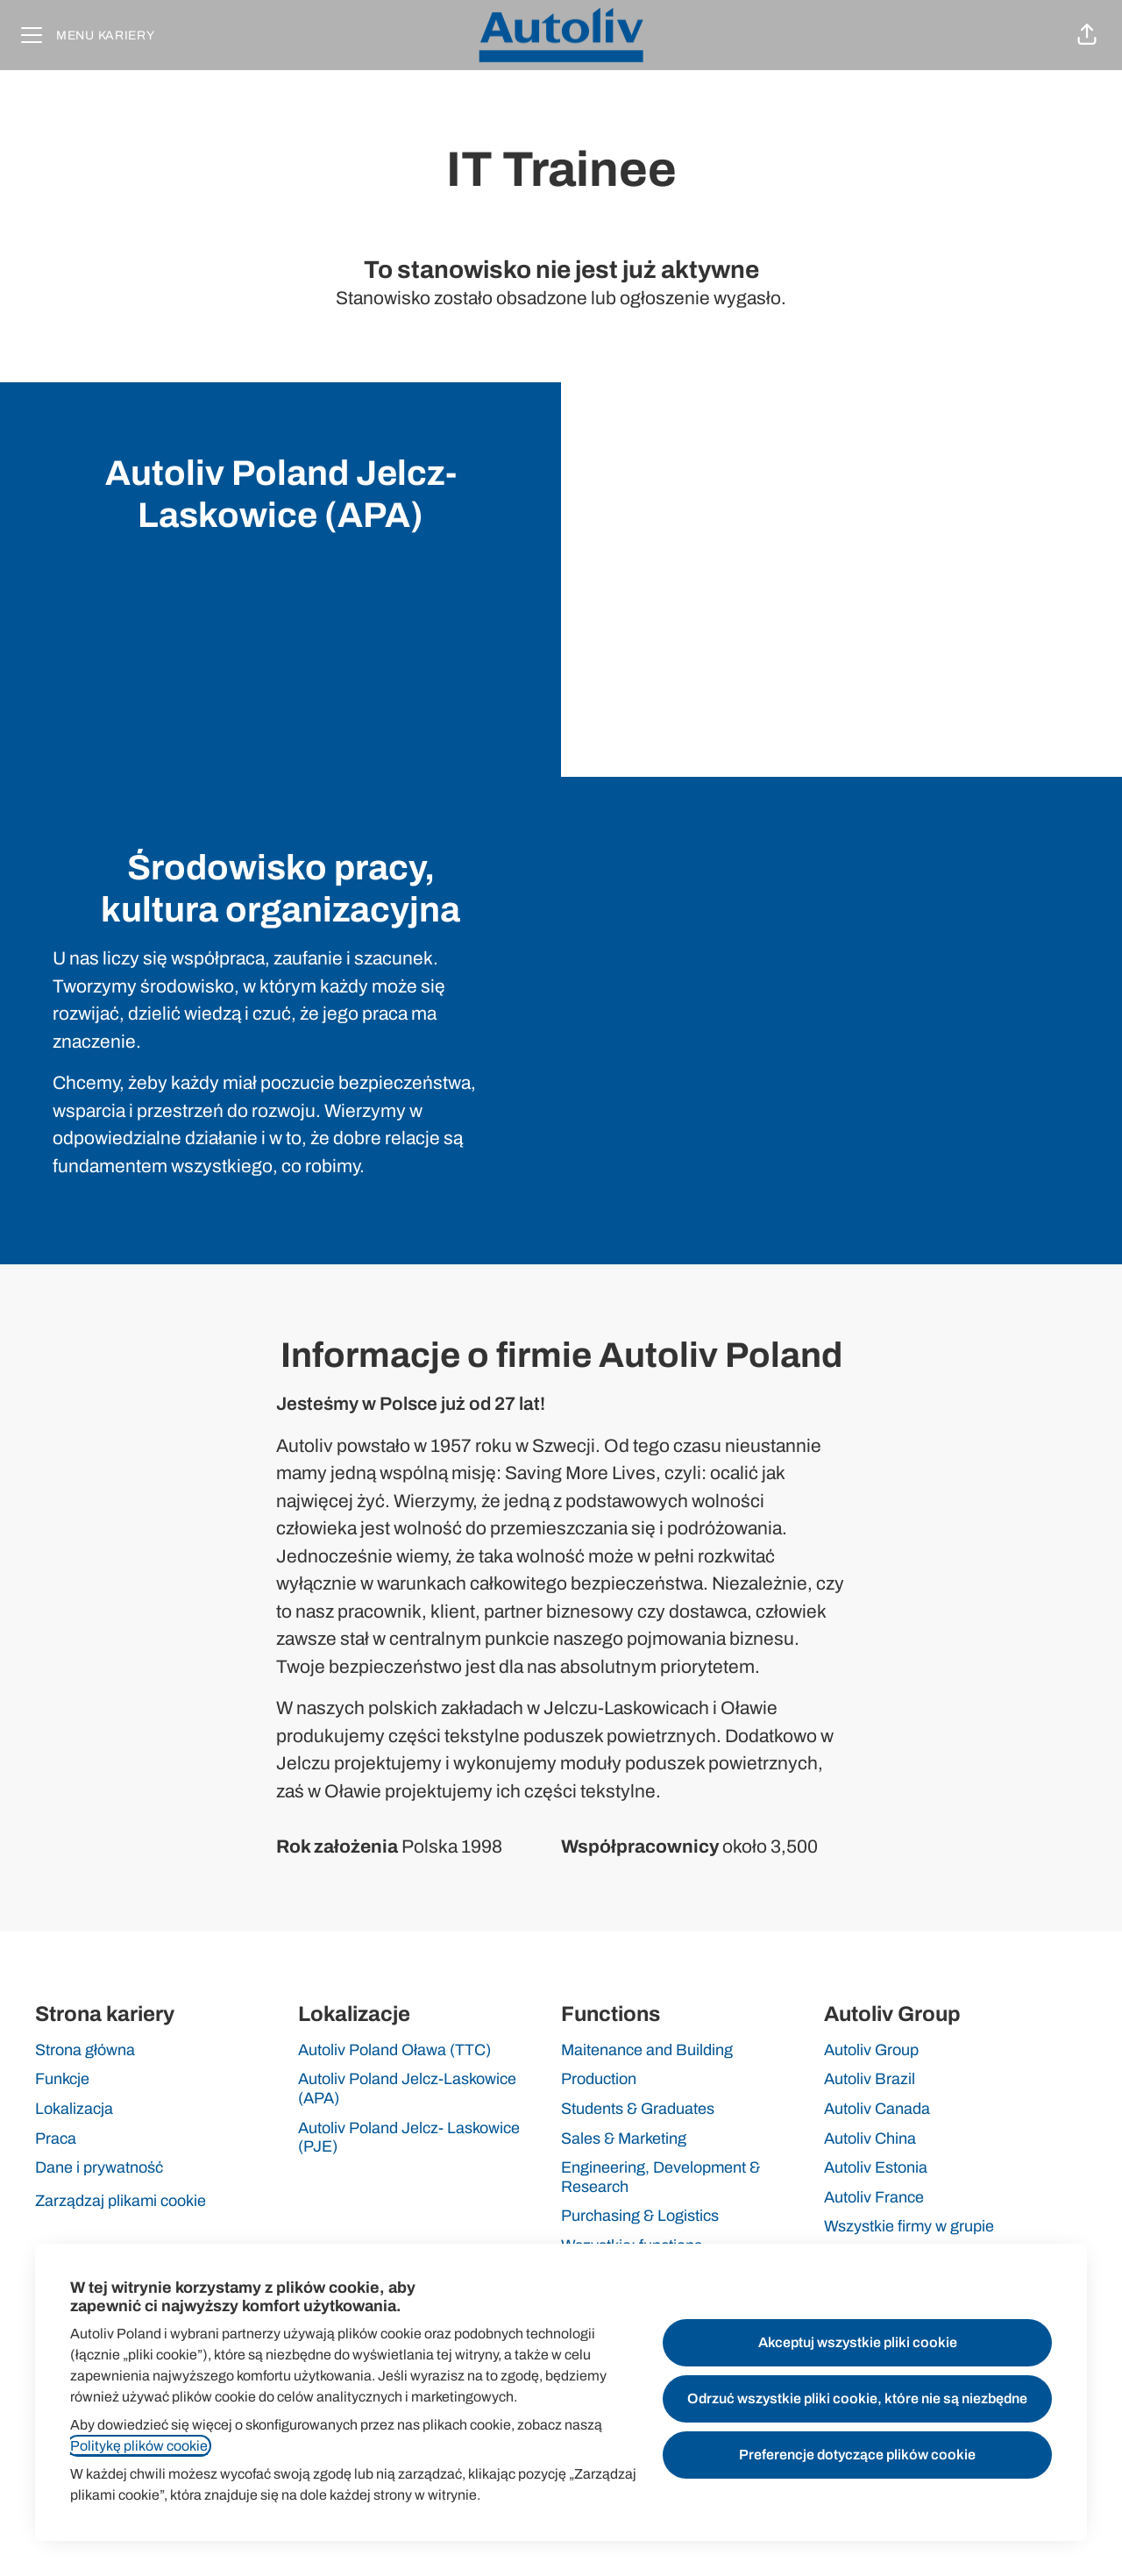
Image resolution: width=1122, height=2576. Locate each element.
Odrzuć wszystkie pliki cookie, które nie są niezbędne (857, 2398)
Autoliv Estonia (875, 2167)
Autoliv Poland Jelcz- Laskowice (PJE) (409, 2137)
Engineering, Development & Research (660, 2177)
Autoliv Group (871, 2050)
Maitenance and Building (647, 2050)
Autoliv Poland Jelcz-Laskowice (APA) (407, 2088)
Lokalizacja (74, 2108)
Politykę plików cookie (139, 2445)
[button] (1086, 35)
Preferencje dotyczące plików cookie (857, 2454)
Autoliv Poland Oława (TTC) (394, 2050)
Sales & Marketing (623, 2138)
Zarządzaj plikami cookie (120, 2201)
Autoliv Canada (877, 2108)
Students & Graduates (637, 2108)
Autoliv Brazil (869, 2079)
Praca (55, 2138)
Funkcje (62, 2079)
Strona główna (85, 2050)
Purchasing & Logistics (640, 2215)
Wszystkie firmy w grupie (909, 2226)
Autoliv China (870, 2138)
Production (598, 2079)
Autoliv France (874, 2197)
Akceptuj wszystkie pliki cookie (857, 2342)
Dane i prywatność (99, 2167)
